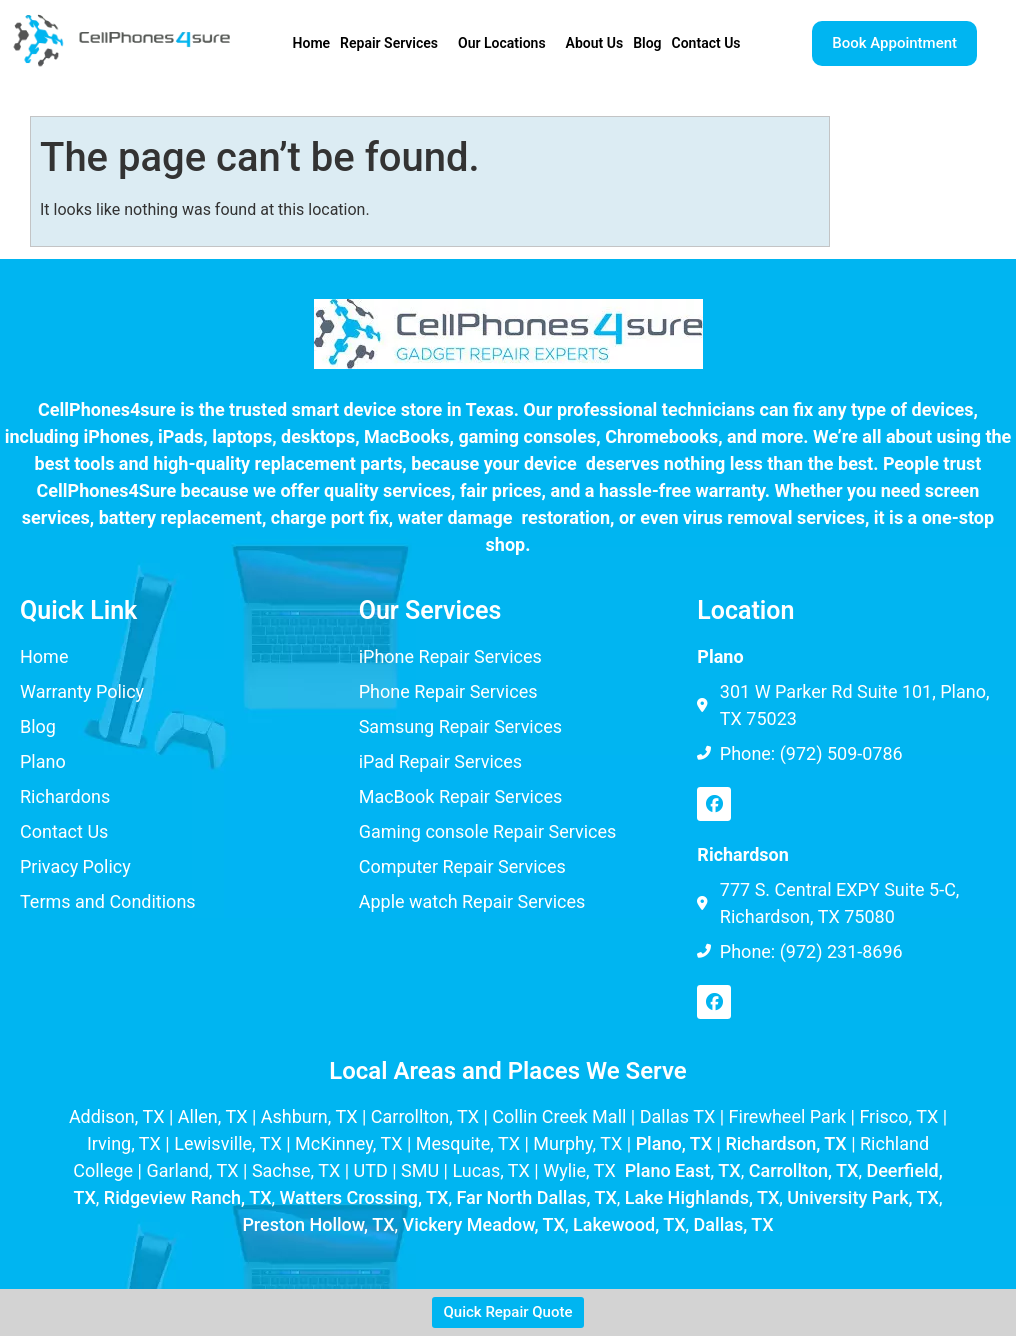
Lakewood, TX (629, 1224)
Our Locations (502, 43)
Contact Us (706, 43)
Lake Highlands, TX (702, 1197)
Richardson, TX (785, 1143)
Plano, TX (674, 1143)
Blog (647, 43)
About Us (595, 43)
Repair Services (389, 43)
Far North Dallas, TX (536, 1197)
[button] (394, 43)
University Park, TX (863, 1197)
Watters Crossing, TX (364, 1197)
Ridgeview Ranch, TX (188, 1197)
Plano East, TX (683, 1170)
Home (312, 43)
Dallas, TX (734, 1224)
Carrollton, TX (804, 1170)
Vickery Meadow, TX (484, 1224)
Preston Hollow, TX (318, 1224)
